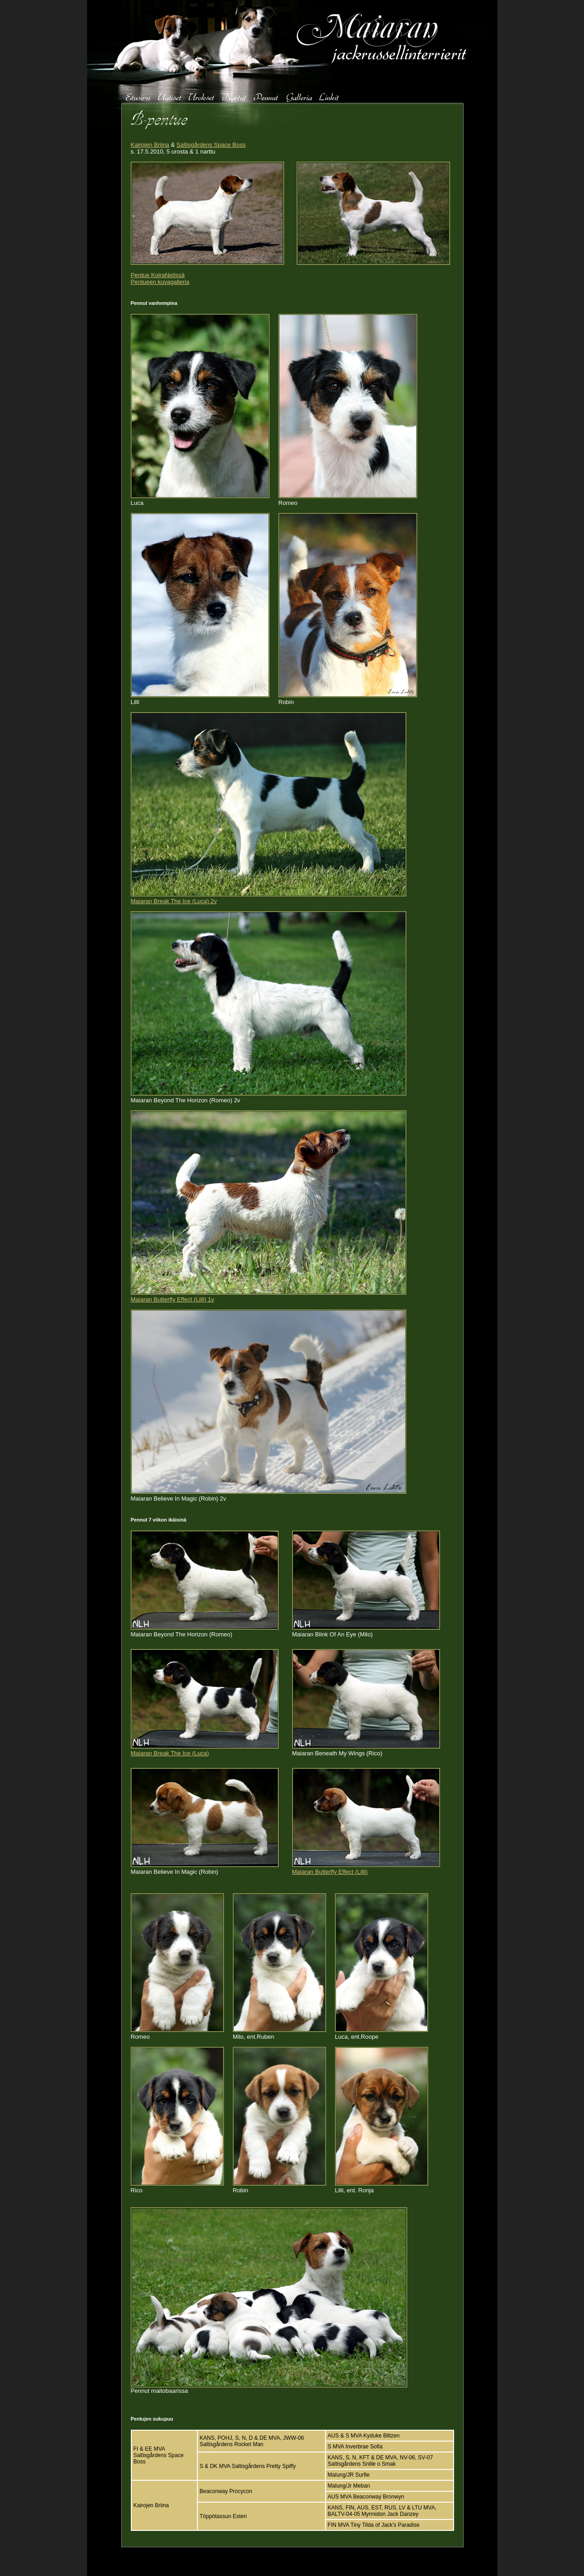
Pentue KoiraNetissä (158, 275)
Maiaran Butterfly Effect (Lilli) (330, 1871)
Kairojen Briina (150, 144)
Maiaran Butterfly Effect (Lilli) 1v (172, 1299)
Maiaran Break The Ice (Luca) (170, 1753)
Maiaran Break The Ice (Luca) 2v (174, 901)
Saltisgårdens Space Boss (211, 144)
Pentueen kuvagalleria (160, 281)
